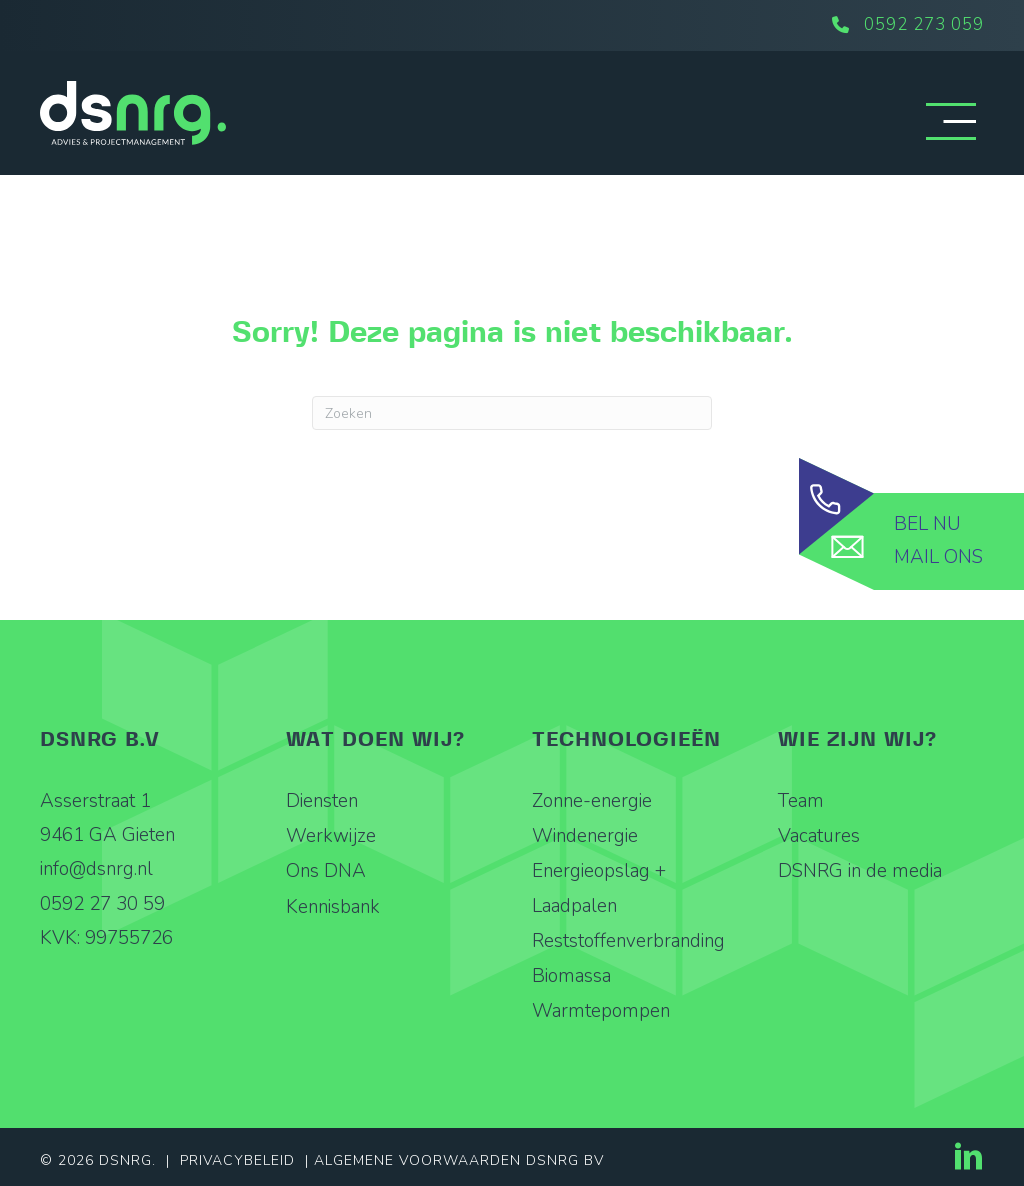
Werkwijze (331, 836)
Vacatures (819, 836)
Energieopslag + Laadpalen (599, 888)
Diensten (322, 801)
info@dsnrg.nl (96, 869)
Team (801, 801)
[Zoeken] (512, 413)
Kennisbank (333, 907)
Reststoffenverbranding (628, 941)
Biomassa (571, 976)
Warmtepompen (601, 1011)
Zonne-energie (592, 801)
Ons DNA (326, 871)
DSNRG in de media (860, 871)
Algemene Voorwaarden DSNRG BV (459, 1160)
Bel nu (927, 524)
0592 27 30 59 (102, 904)
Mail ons (938, 557)
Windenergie (585, 836)
